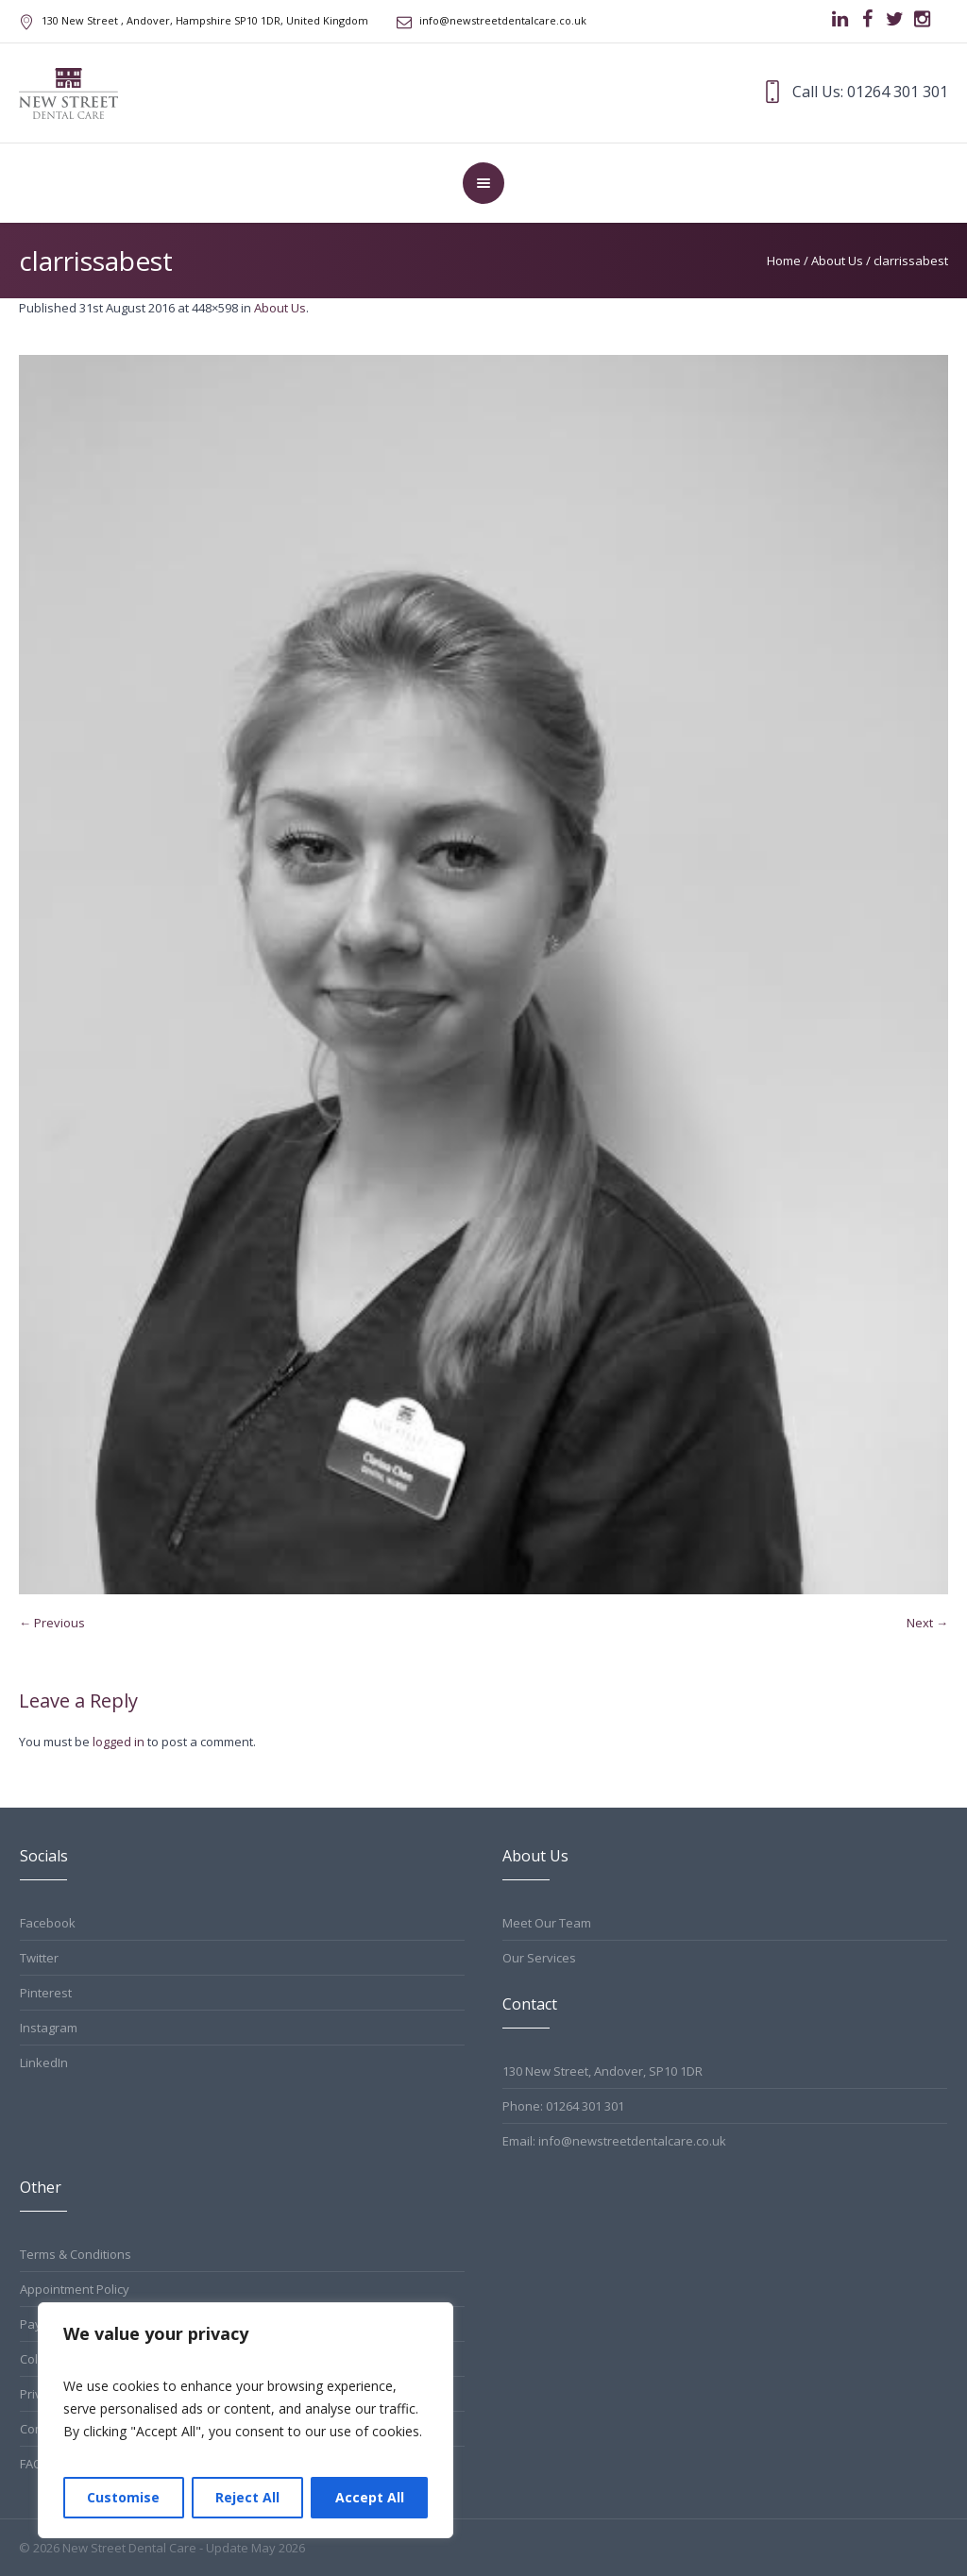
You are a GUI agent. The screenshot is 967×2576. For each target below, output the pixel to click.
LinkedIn (44, 2062)
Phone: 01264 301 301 (563, 2105)
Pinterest (46, 1992)
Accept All (369, 2497)
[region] (245, 2420)
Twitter (39, 1957)
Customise (123, 2497)
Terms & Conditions (75, 2254)
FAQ (31, 2463)
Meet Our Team (546, 1922)
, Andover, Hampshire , (205, 20)
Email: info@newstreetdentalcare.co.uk (614, 2140)
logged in (118, 1741)
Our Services (539, 1957)
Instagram (48, 2027)
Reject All (247, 2497)
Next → (927, 1622)
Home (784, 260)
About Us (837, 260)
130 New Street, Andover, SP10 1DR (602, 2070)
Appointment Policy (74, 2289)
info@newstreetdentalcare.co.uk (502, 20)
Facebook (48, 1922)
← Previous (52, 1622)
